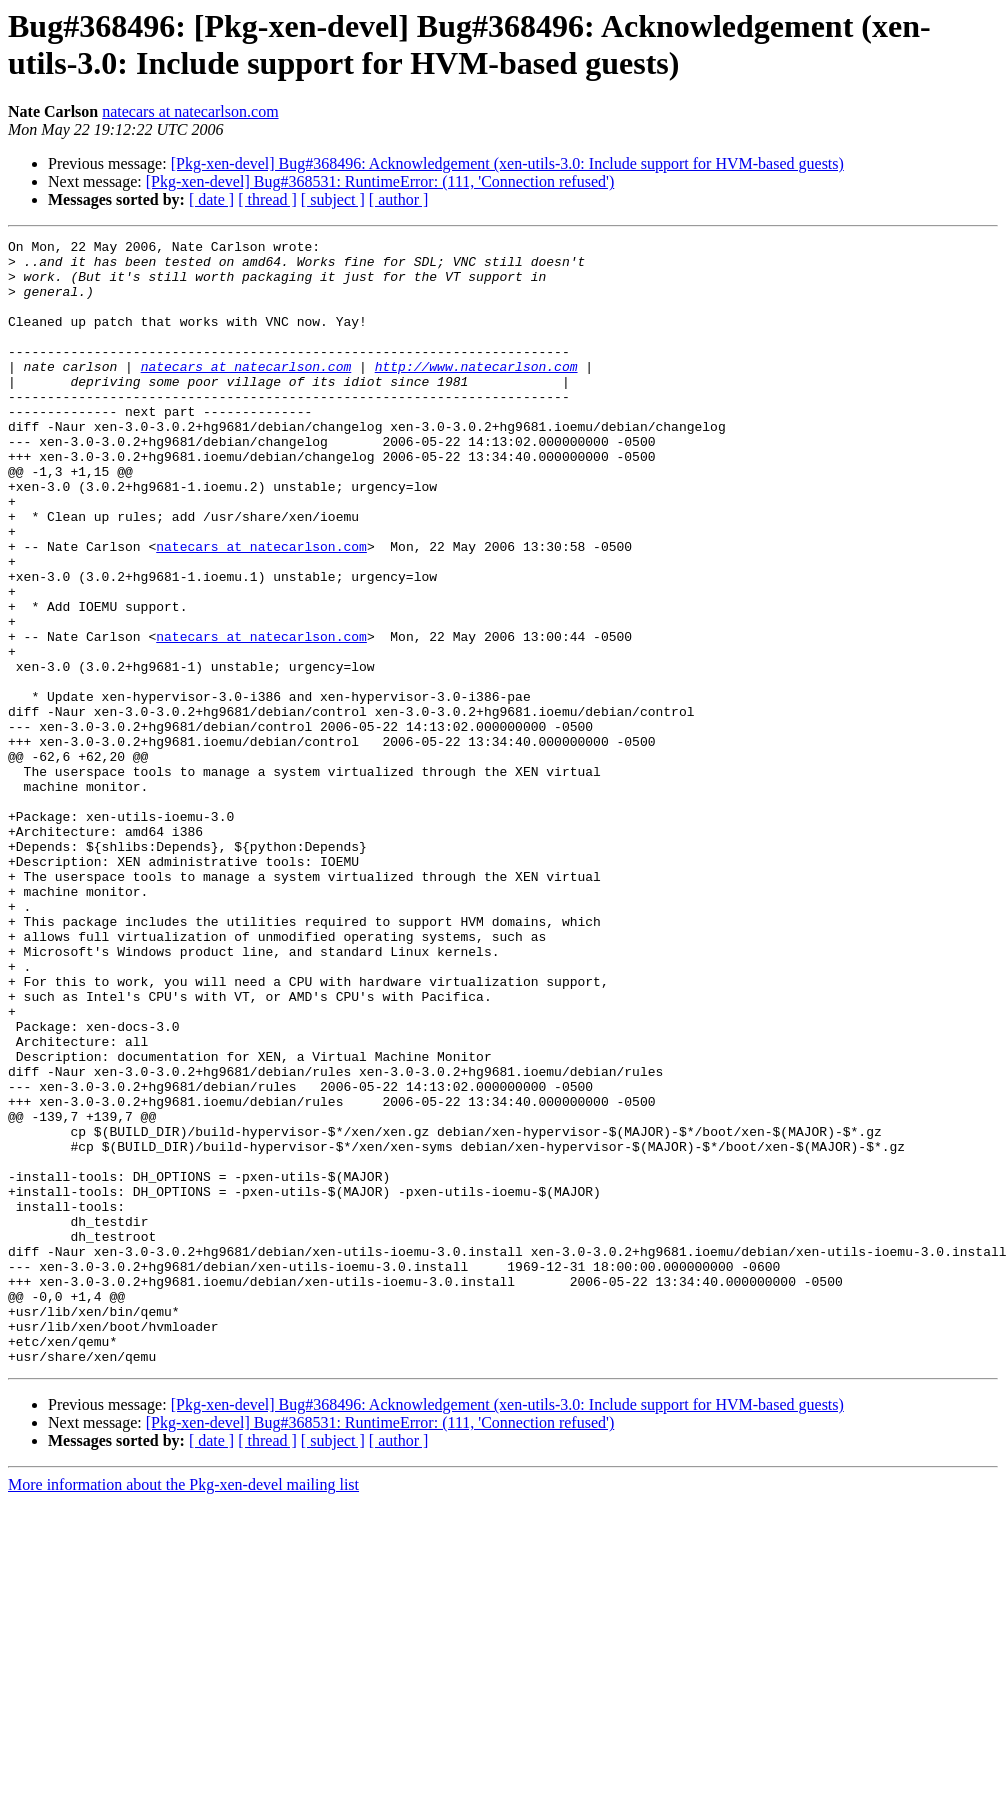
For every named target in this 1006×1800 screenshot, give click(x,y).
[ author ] (399, 199)
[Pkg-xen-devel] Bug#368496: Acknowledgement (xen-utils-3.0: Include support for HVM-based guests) (507, 163)
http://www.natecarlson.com (476, 393)
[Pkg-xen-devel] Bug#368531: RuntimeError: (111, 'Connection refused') (380, 181)
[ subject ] (333, 199)
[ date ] (211, 199)
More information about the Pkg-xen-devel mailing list (183, 1709)
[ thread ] (267, 199)
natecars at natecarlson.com (190, 111)
